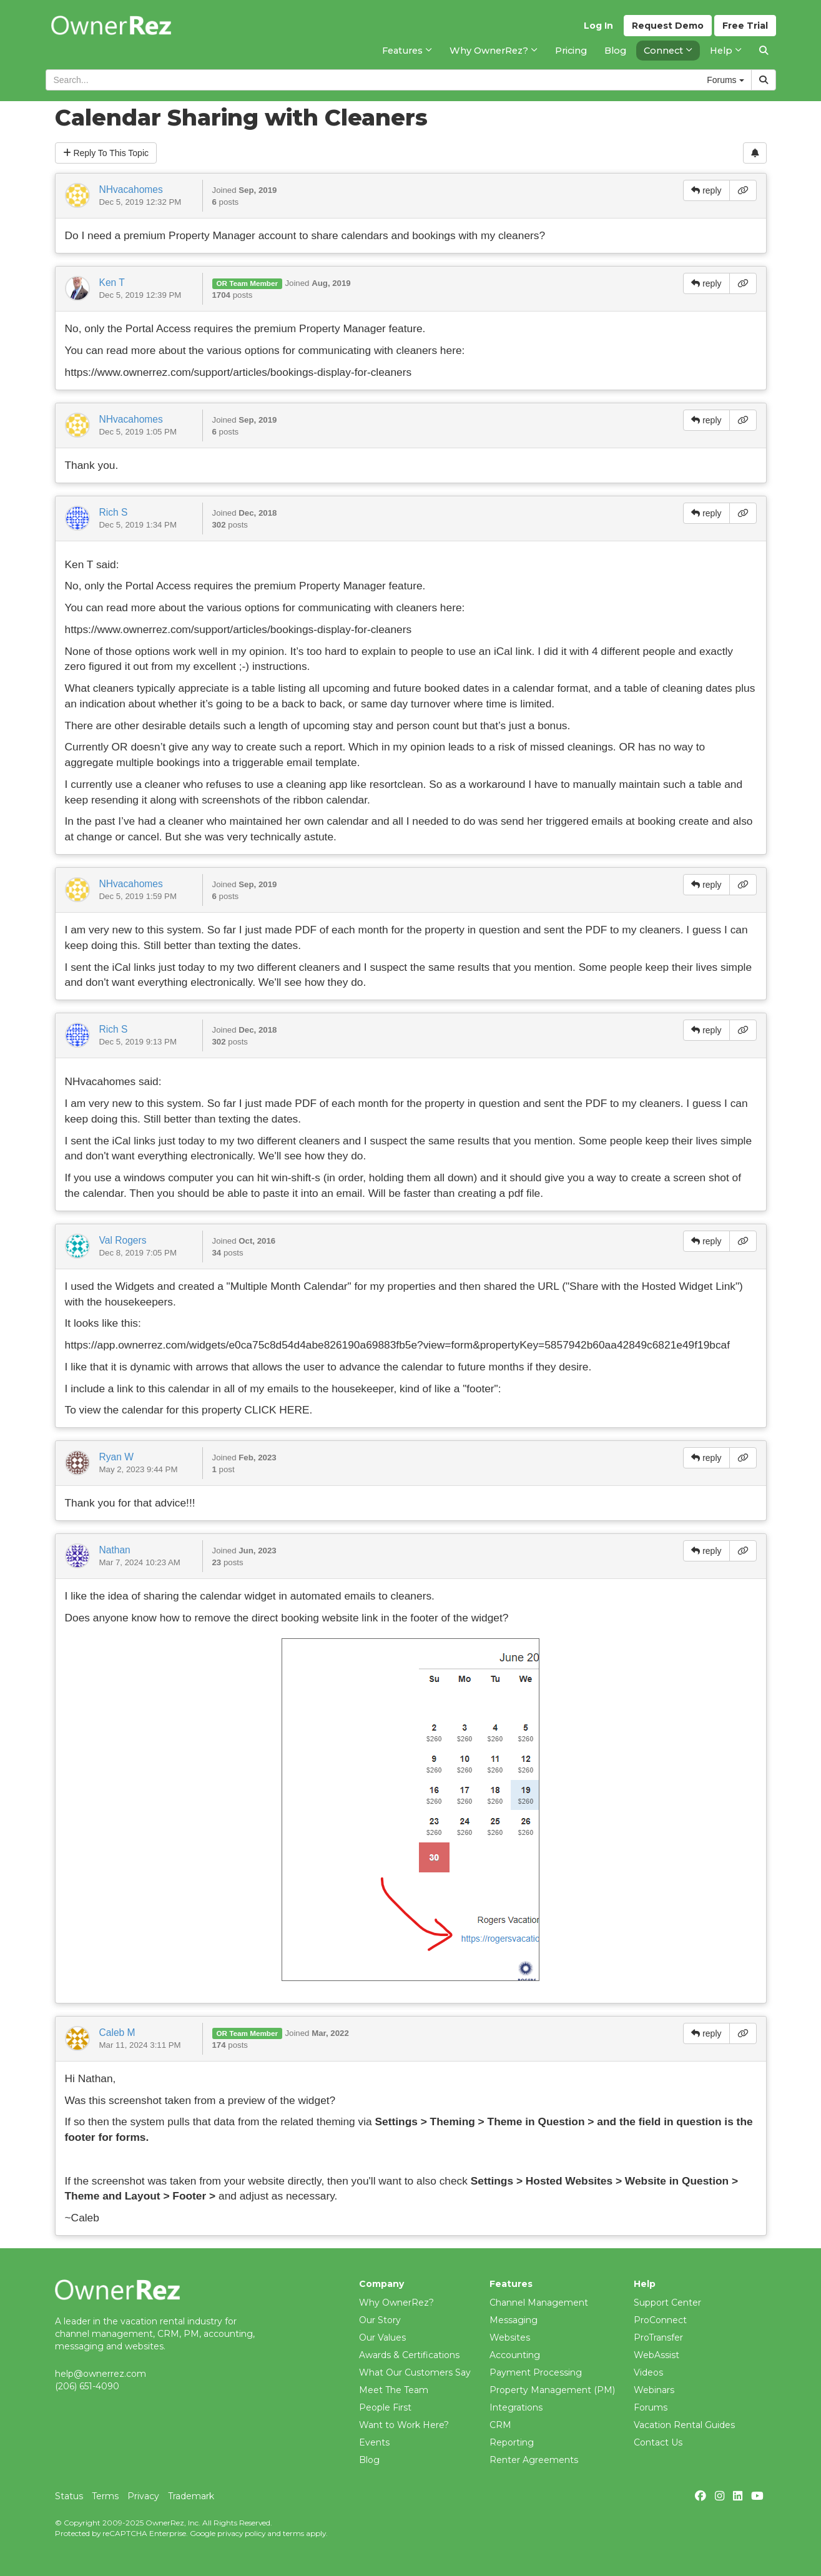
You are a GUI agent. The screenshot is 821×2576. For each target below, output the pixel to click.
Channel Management (538, 2302)
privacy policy (241, 2533)
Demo (668, 25)
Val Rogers (123, 1240)
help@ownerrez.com (100, 2373)
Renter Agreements (533, 2459)
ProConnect (660, 2320)
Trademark (191, 2496)
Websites (509, 2337)
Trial (745, 25)
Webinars (654, 2390)
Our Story (380, 2320)
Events (374, 2442)
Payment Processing (535, 2372)
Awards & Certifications (409, 2355)
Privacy (143, 2496)
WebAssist (656, 2355)
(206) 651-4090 (87, 2386)
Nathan (114, 1550)
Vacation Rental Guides (684, 2425)
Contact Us (658, 2442)
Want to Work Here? (404, 2425)
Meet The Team (393, 2390)
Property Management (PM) (552, 2390)
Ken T (112, 282)
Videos (648, 2372)
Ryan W (116, 1457)
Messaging (513, 2320)
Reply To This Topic (106, 153)
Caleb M (117, 2032)
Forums (650, 2407)
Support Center (667, 2302)
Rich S (113, 512)
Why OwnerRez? (396, 2302)
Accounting (514, 2355)
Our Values (382, 2337)
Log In (598, 25)
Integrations (516, 2407)
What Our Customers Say (415, 2372)
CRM (500, 2425)
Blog (369, 2459)
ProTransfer (658, 2337)
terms (293, 2533)
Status (69, 2496)
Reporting (511, 2442)
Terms (105, 2496)
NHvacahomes (131, 189)
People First (385, 2407)
